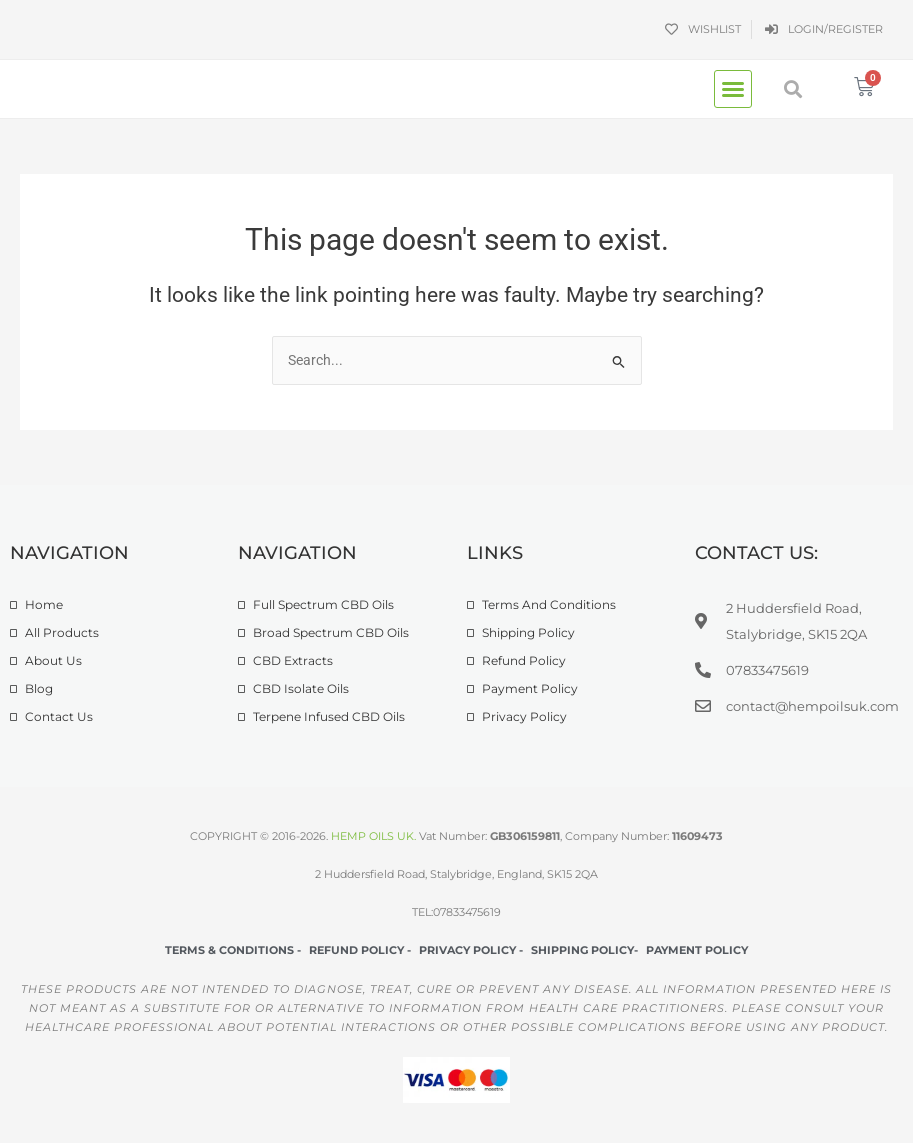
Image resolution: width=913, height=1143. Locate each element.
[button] (733, 89)
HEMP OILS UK (372, 836)
